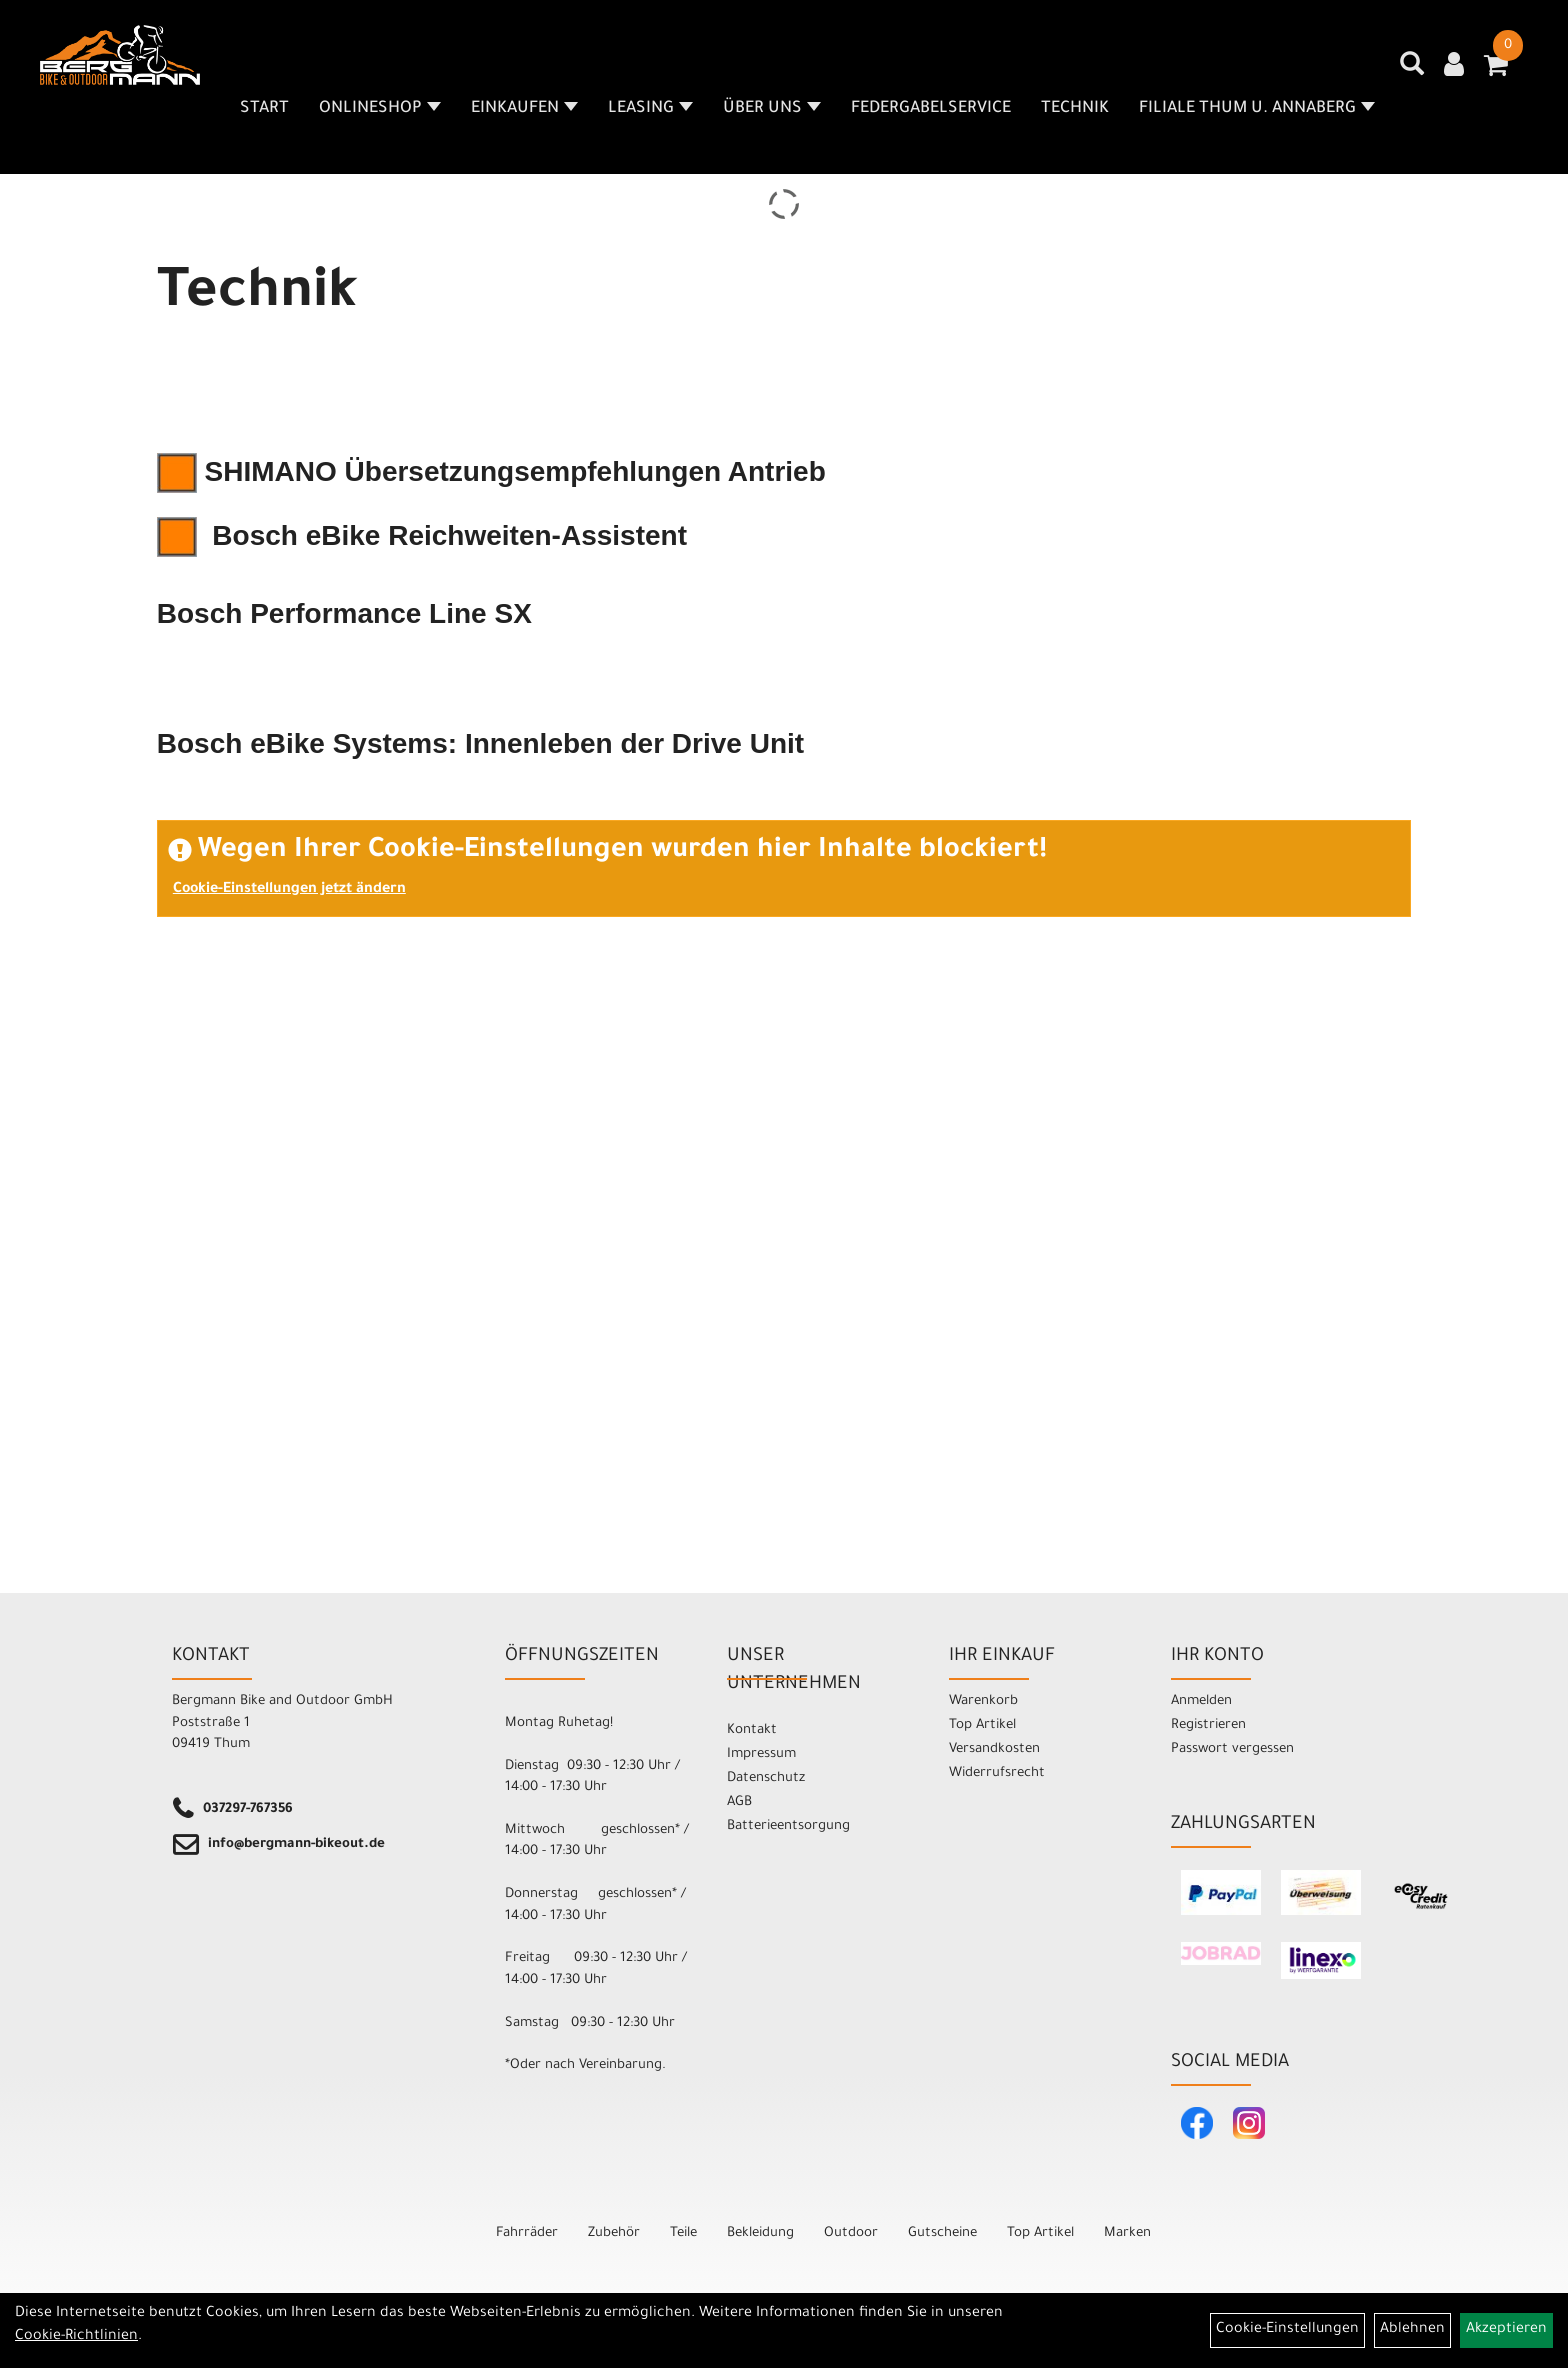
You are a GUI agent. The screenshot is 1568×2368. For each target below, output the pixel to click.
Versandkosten (994, 1749)
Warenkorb (983, 1701)
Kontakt (752, 1730)
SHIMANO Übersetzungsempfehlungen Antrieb (491, 471)
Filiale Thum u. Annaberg (1257, 109)
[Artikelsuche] (1412, 71)
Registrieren (1208, 1725)
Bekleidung (760, 2233)
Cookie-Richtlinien (76, 2337)
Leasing (650, 109)
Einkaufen (524, 109)
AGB (739, 1802)
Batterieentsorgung (788, 1826)
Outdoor (851, 2233)
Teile (683, 2233)
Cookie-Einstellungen (1287, 2330)
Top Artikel (982, 1725)
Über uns (772, 109)
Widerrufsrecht (997, 1773)
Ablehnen (1412, 2330)
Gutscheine (942, 2233)
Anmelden (1201, 1701)
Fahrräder (527, 2233)
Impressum (761, 1754)
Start (264, 109)
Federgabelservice (931, 109)
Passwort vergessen (1232, 1749)
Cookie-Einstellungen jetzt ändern (289, 890)
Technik (1075, 109)
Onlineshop (380, 109)
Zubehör (614, 2233)
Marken (1127, 2233)
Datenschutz (766, 1778)
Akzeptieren (1506, 2330)
